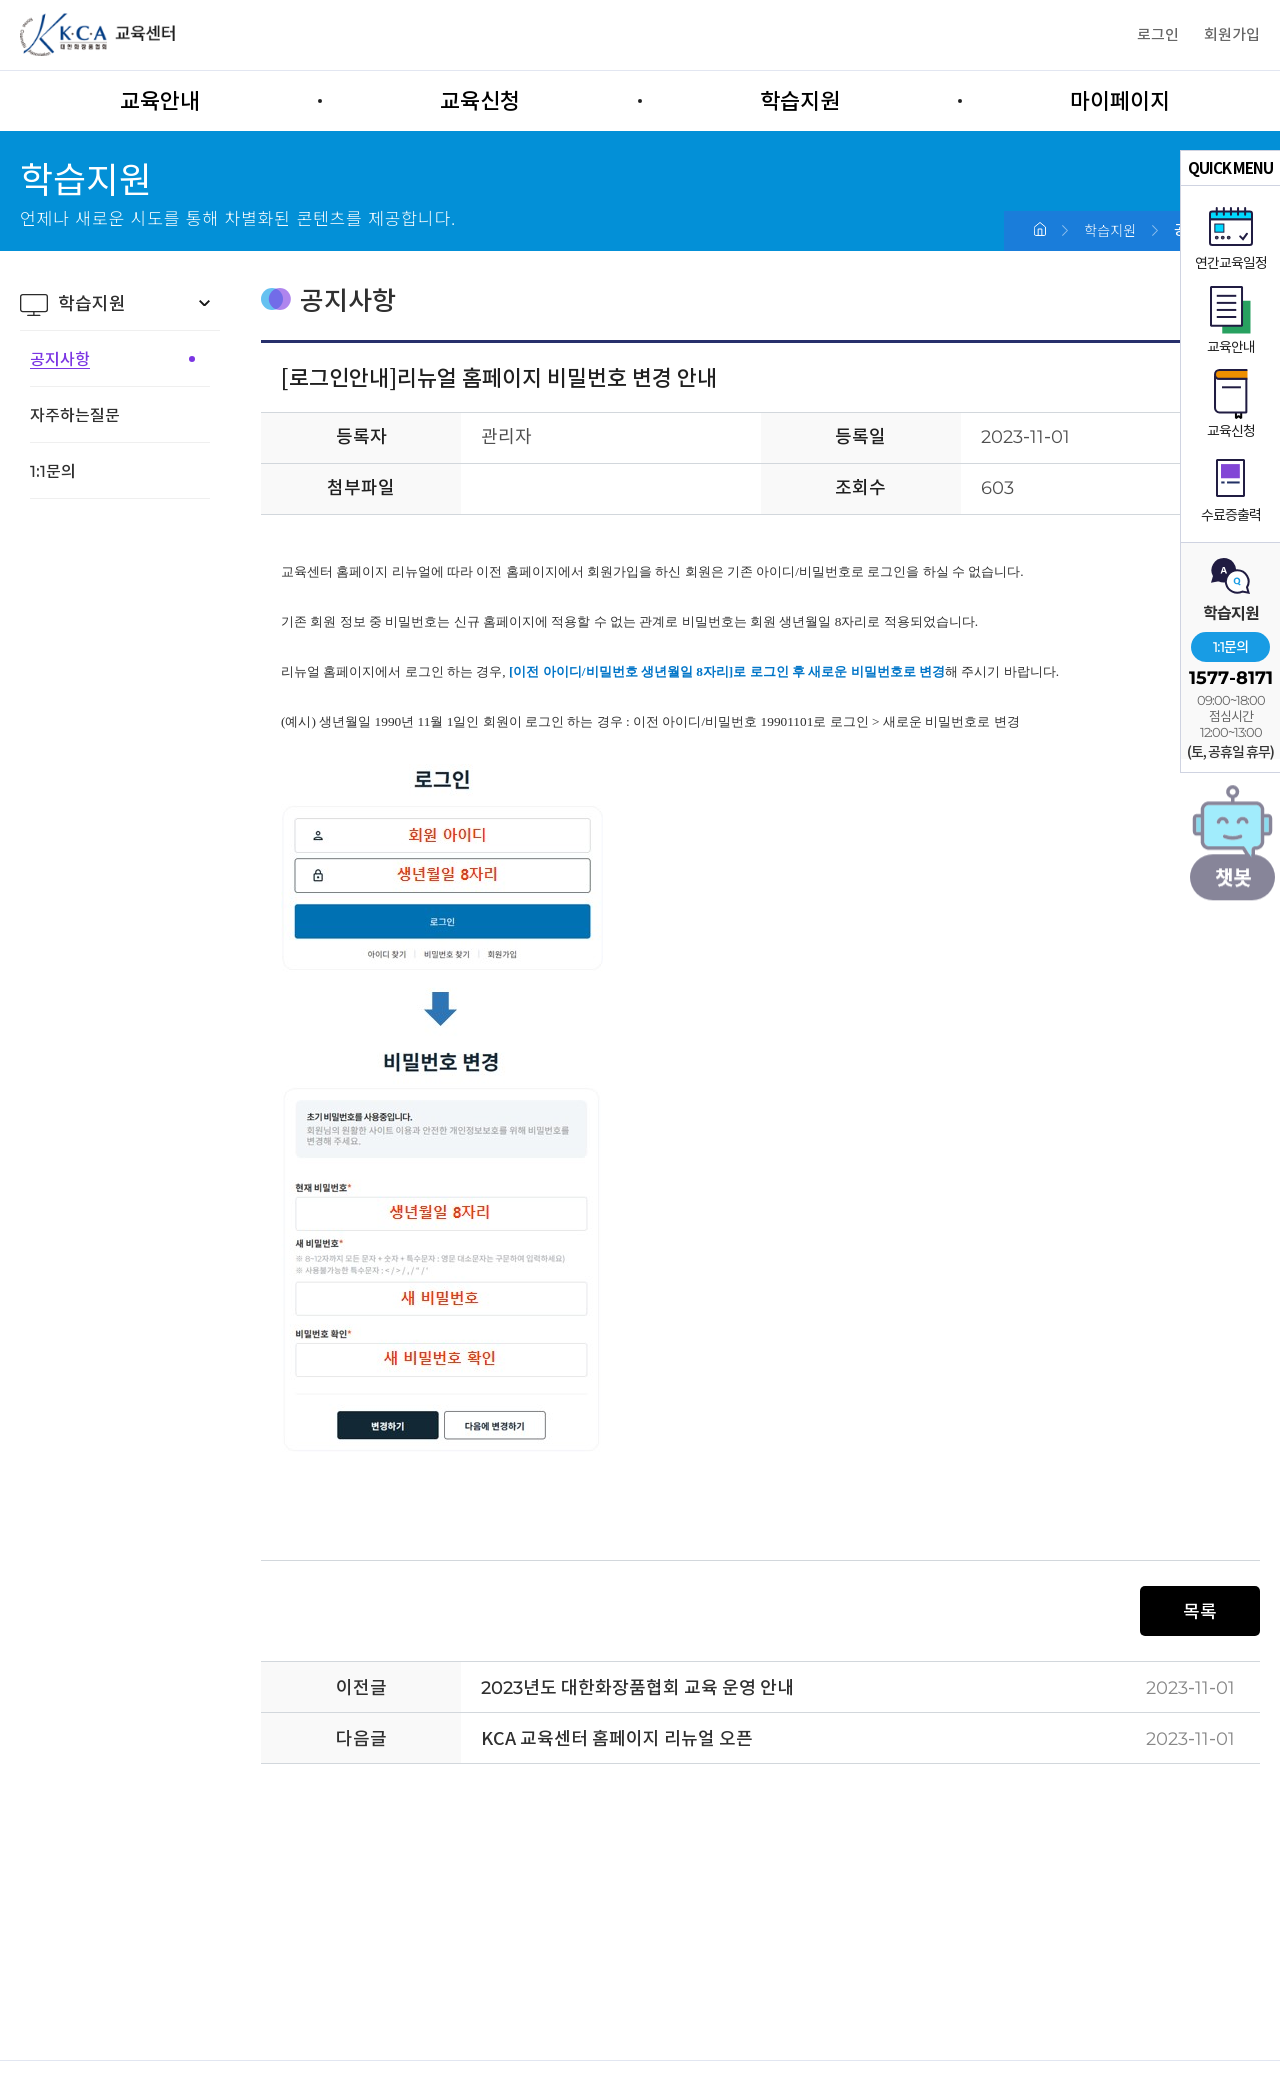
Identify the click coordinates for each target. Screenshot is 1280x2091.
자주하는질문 (75, 415)
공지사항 (60, 359)
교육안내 (160, 101)
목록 (1200, 1611)
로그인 (1158, 34)
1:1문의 (1230, 647)
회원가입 (1232, 34)
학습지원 (800, 101)
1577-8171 (1231, 678)
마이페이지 (1120, 101)
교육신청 (480, 101)
